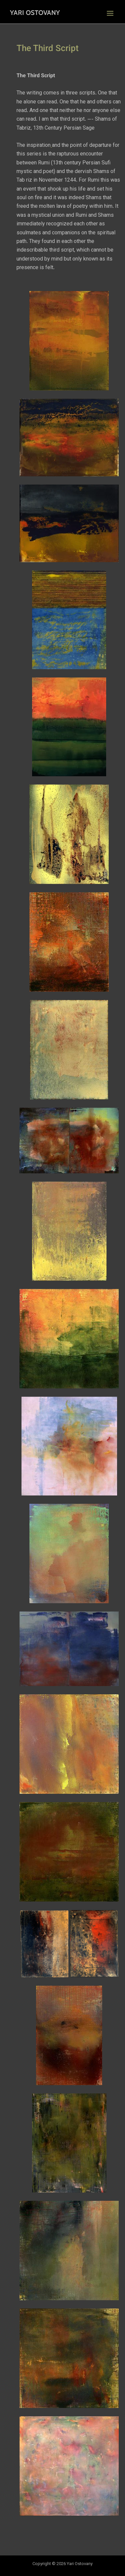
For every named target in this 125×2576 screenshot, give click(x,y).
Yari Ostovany (35, 13)
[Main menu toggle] (110, 13)
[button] (69, 340)
